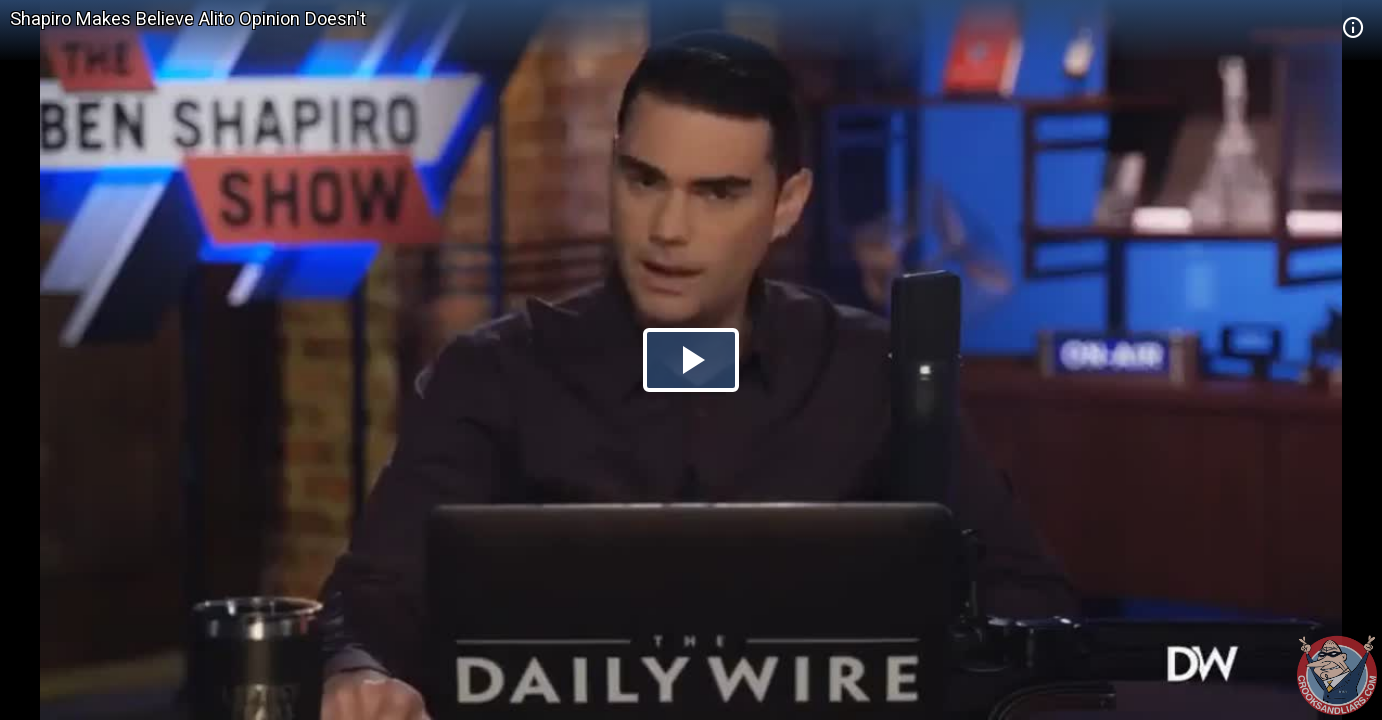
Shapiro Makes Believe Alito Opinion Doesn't (188, 18)
